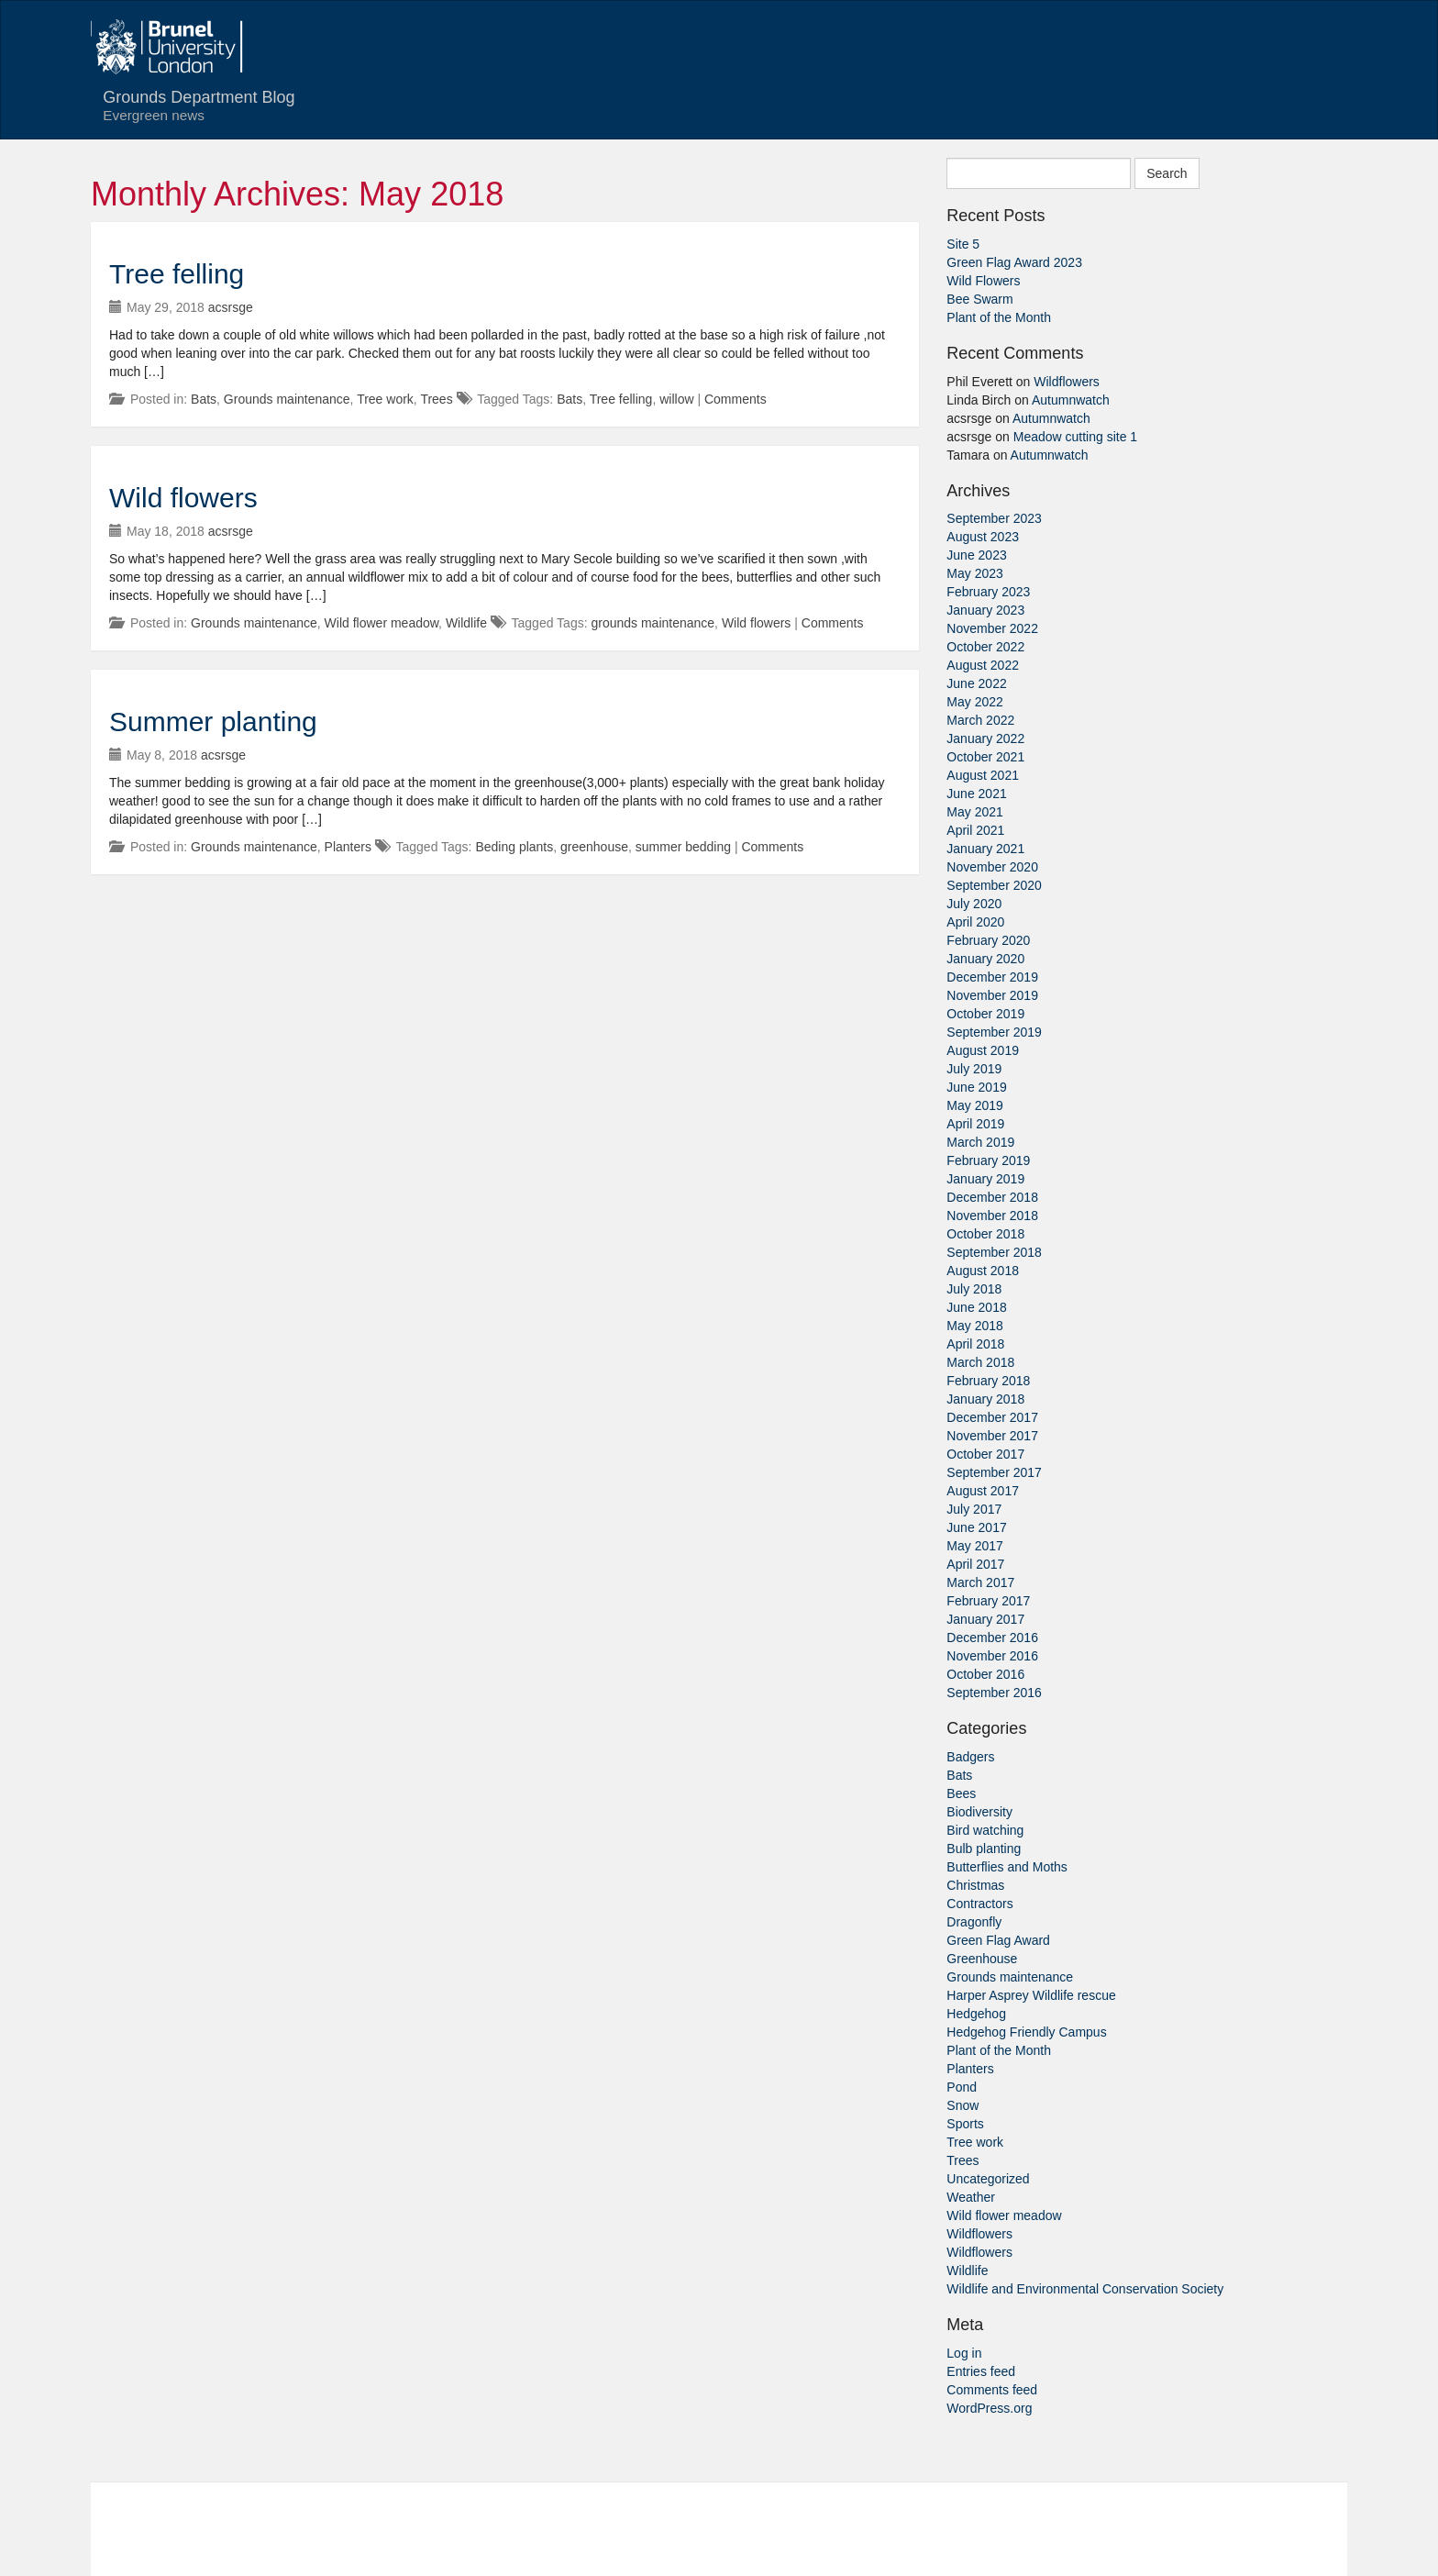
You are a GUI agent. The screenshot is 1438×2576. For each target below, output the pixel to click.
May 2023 (974, 573)
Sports (964, 2123)
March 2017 (980, 1582)
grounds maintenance (652, 623)
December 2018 (992, 1197)
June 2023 (976, 555)
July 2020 (973, 903)
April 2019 (975, 1123)
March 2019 (980, 1142)
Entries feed (980, 2371)
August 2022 (982, 665)
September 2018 (994, 1252)
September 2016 (994, 1692)
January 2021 (985, 848)
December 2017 (992, 1417)
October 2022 (985, 646)
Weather (970, 2197)
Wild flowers (183, 498)
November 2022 (992, 628)
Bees (961, 1793)
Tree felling (176, 274)
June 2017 (976, 1527)
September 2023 (994, 518)
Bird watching (984, 1830)
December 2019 (992, 977)
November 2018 (992, 1215)
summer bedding (683, 846)
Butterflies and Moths (1006, 1867)
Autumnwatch (1071, 400)
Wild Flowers (983, 280)
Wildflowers (1067, 381)
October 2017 (985, 1454)
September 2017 (994, 1472)
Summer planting (213, 721)
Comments (735, 399)
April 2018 (975, 1344)
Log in (963, 2353)
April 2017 (975, 1564)
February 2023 (988, 591)
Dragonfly (973, 1922)
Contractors (979, 1903)
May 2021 (974, 812)
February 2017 (988, 1600)
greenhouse (594, 846)
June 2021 (976, 793)
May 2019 (974, 1105)
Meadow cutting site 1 (1075, 436)
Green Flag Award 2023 (1014, 262)
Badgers (970, 1756)
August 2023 (982, 536)
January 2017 (985, 1619)
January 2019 (985, 1178)
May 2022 (974, 701)
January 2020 (985, 958)
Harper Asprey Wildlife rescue (1030, 1995)
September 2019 (994, 1032)
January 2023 (985, 610)
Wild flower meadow (382, 623)
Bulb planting (983, 1848)
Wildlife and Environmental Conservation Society (1084, 2289)
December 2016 (992, 1637)
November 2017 (992, 1435)
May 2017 (974, 1545)
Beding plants (514, 846)
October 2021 (985, 756)
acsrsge (230, 307)
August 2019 (982, 1050)
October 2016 (985, 1674)
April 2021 (975, 830)
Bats (203, 399)
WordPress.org (989, 2408)
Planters (348, 846)
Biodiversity (979, 1811)
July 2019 (973, 1068)
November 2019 (992, 995)
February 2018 (988, 1380)
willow (676, 399)
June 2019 (976, 1087)
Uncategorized (987, 2178)
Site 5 (962, 244)
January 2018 (985, 1399)
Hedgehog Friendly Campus (1026, 2032)
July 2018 (973, 1289)
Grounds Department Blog (186, 106)
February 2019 (988, 1160)
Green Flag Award (998, 1940)
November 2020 (992, 867)
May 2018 (974, 1325)
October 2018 (985, 1234)
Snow (962, 2105)
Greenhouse (981, 1958)
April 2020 (975, 922)
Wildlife (466, 623)
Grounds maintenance (287, 399)
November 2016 (992, 1656)
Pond (961, 2087)
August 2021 (982, 775)
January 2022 (985, 738)
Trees (436, 399)
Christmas (975, 1885)
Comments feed (991, 2389)
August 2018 (982, 1270)
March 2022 (980, 720)
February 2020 (988, 940)
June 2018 (976, 1307)
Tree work (385, 399)
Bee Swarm (979, 299)
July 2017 (973, 1509)
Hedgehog (976, 2013)
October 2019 (985, 1013)
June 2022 (976, 683)
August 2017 (982, 1490)
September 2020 (994, 885)
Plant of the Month (998, 317)
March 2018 (980, 1362)
